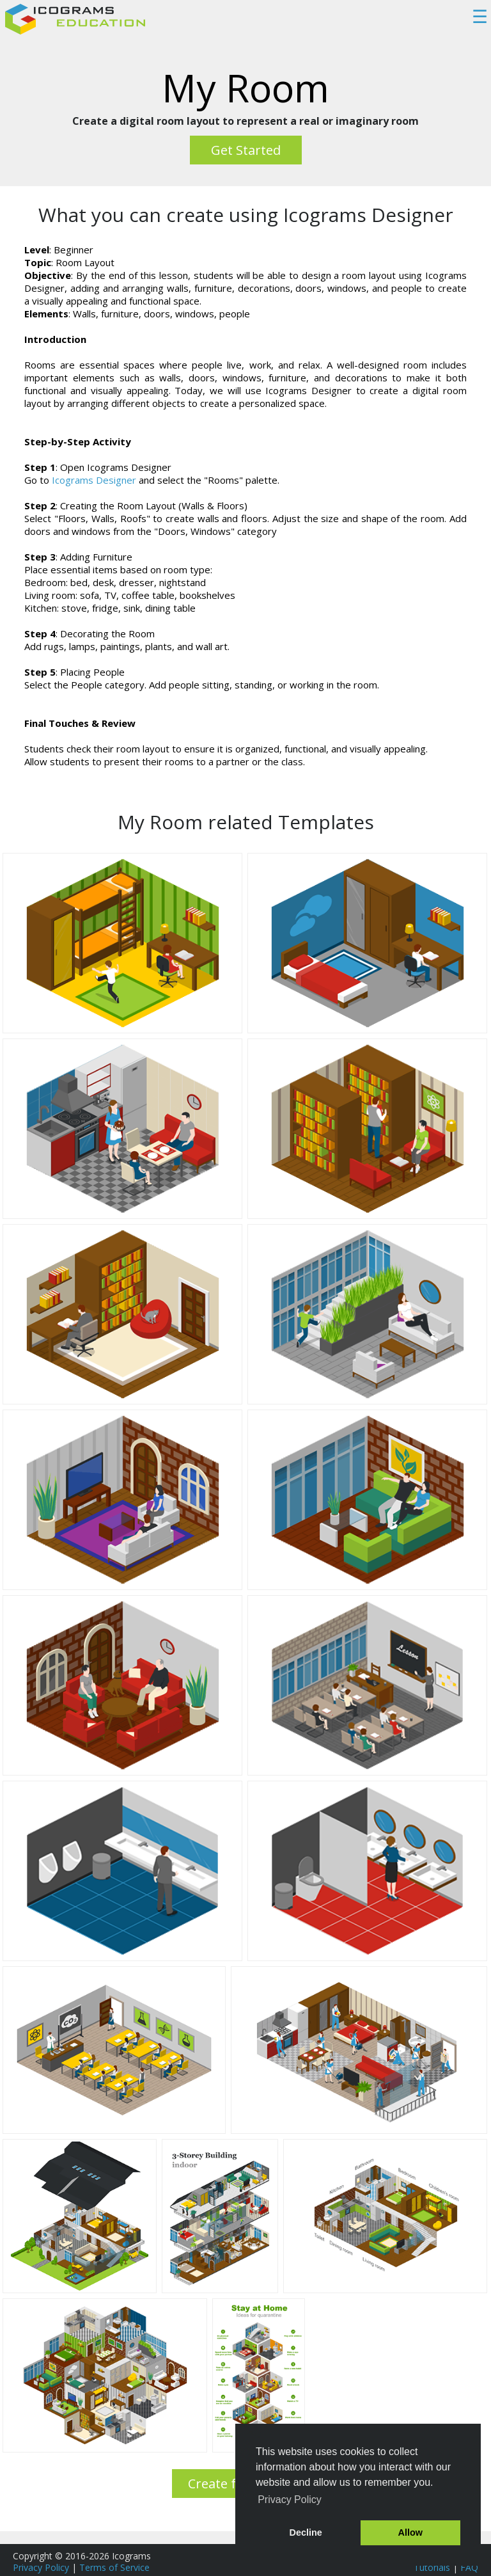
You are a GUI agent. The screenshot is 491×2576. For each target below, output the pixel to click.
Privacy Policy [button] (290, 2499)
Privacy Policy (41, 2567)
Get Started (246, 150)
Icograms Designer (94, 479)
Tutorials (432, 2567)
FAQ (469, 2567)
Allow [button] (410, 2532)
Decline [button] (306, 2532)
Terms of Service (114, 2567)
